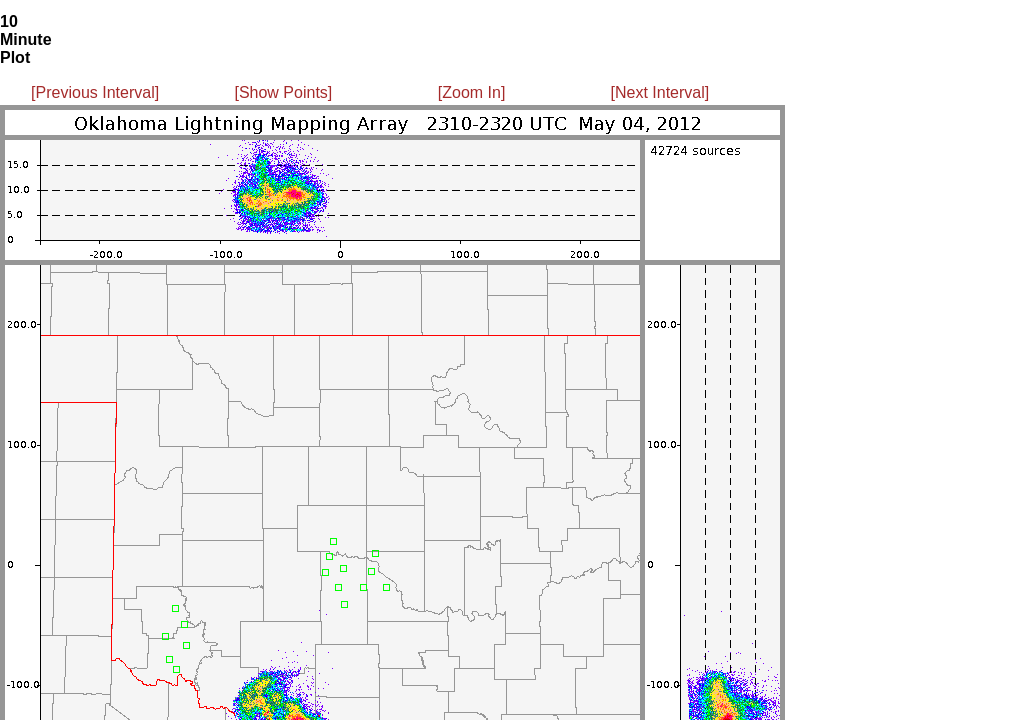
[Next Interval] (660, 92)
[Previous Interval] (95, 92)
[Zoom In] (472, 92)
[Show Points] (283, 92)
